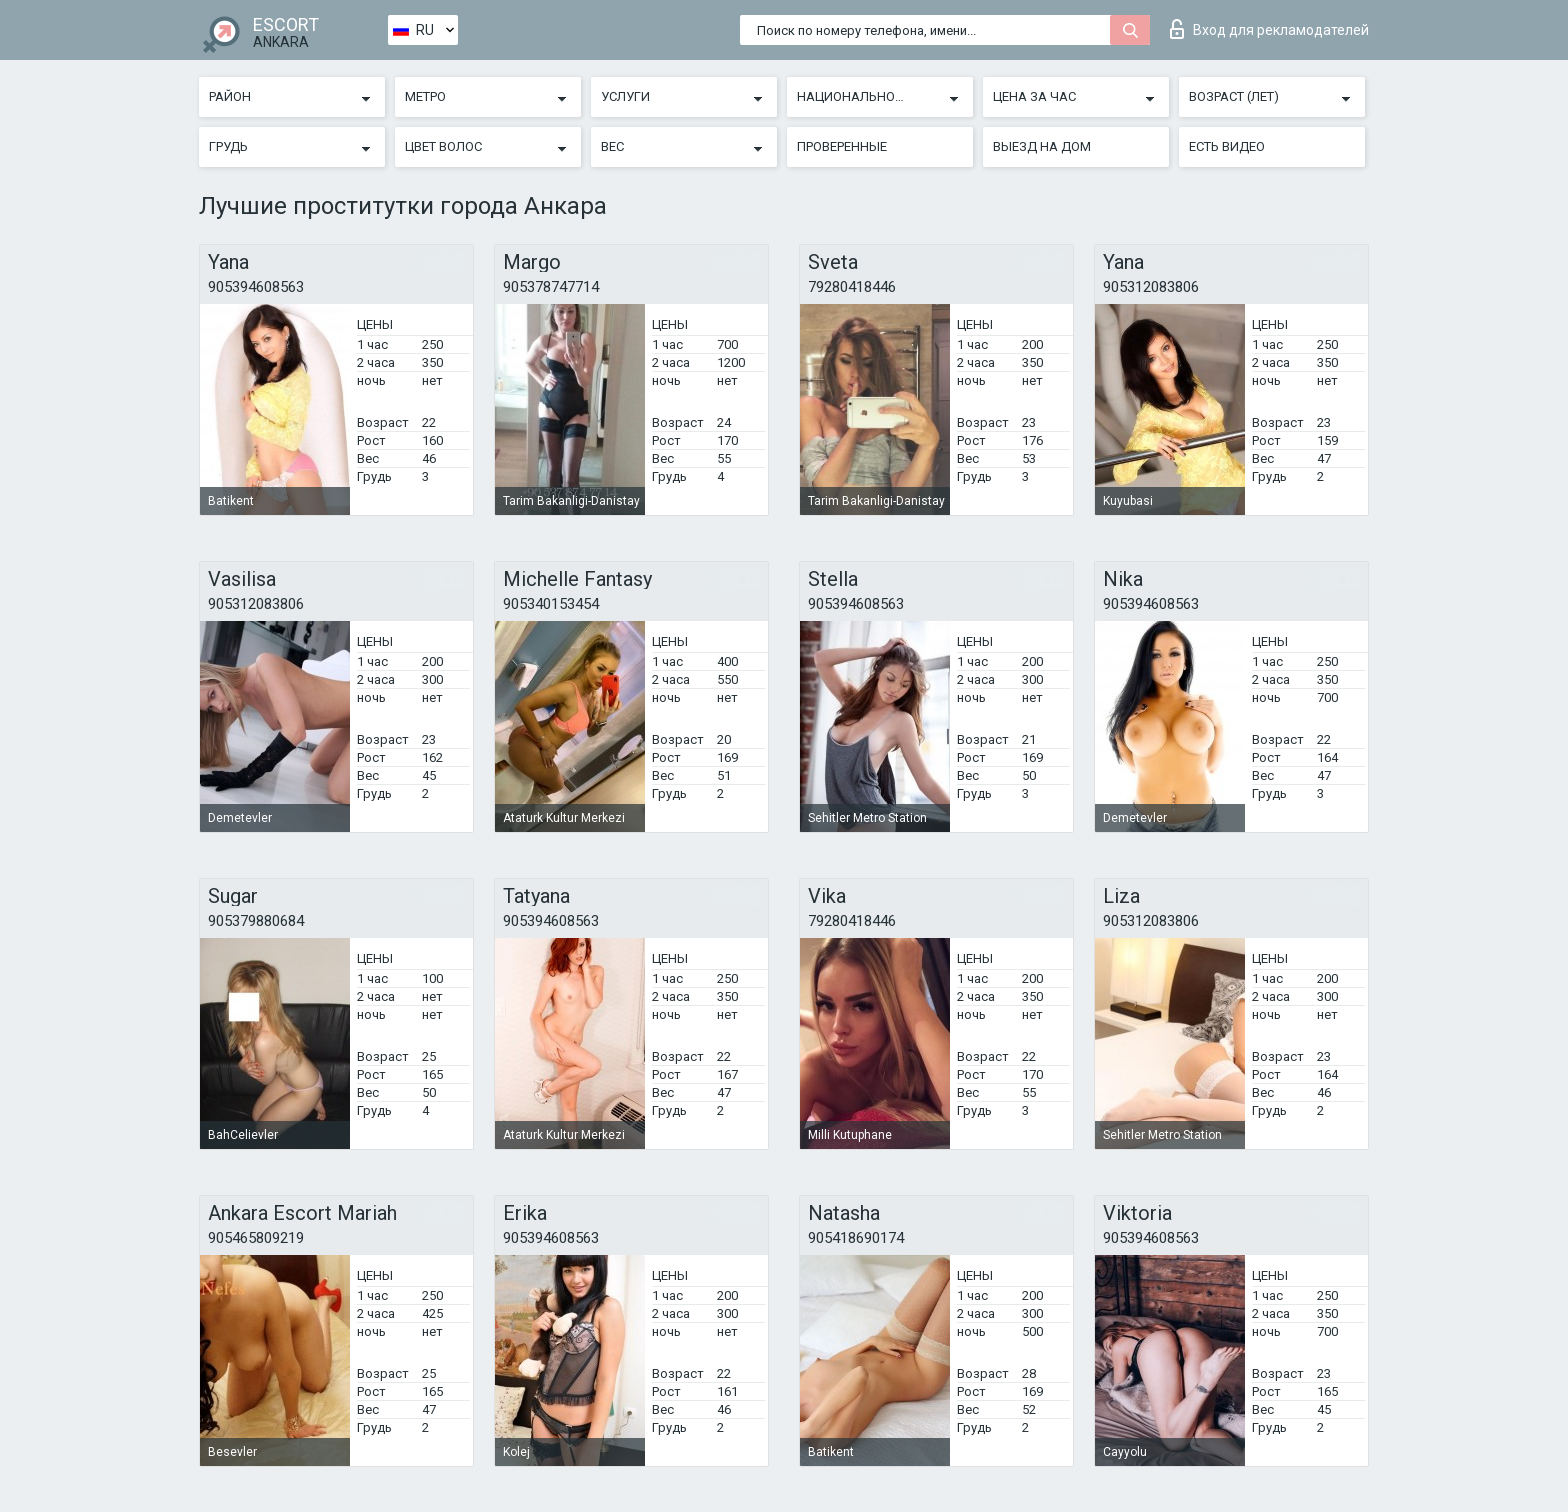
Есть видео (1227, 146)
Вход (1269, 29)
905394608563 (256, 287)
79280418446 (852, 287)
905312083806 (1151, 287)
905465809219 (256, 1238)
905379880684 (256, 921)
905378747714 (551, 287)
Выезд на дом (1042, 146)
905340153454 (551, 604)
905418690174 (856, 1238)
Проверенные (842, 146)
